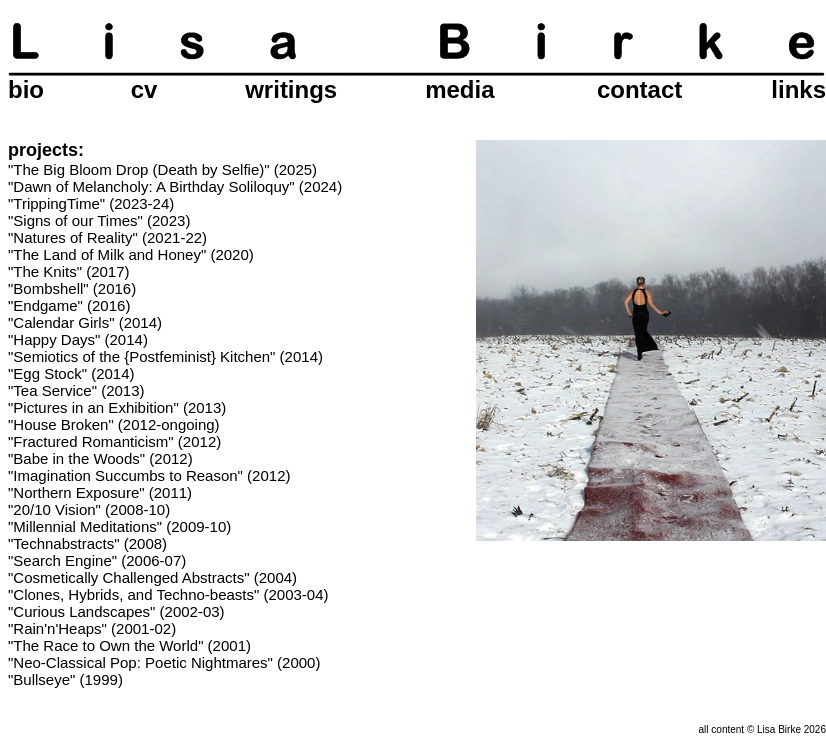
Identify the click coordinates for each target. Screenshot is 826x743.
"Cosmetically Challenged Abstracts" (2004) (152, 577)
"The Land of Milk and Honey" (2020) (131, 254)
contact (639, 89)
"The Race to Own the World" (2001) (129, 645)
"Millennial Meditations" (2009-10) (119, 526)
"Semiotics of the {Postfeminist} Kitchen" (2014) (165, 356)
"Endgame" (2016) (69, 305)
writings (291, 89)
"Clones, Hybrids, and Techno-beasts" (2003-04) (168, 594)
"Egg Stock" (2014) (71, 373)
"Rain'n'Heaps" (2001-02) (92, 628)
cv (144, 89)
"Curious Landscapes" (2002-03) (116, 611)
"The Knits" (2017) (69, 271)
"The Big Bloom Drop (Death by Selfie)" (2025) (162, 169)
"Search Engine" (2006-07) (97, 560)
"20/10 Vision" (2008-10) (89, 509)
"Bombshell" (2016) (72, 288)
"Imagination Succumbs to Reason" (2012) (149, 475)
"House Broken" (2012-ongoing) (114, 424)
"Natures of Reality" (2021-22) (107, 237)
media (459, 89)
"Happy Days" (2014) (78, 339)
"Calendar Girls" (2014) (85, 322)
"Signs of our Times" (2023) (99, 220)
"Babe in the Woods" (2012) (100, 458)
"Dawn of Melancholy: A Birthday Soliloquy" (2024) (175, 186)
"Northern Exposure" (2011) (100, 492)
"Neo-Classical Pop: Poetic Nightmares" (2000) (164, 662)
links (798, 89)
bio (26, 89)
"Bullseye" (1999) (65, 679)
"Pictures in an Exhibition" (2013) (117, 407)
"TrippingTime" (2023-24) (91, 203)
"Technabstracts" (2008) (87, 543)
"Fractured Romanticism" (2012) (114, 441)
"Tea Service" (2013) (76, 390)
